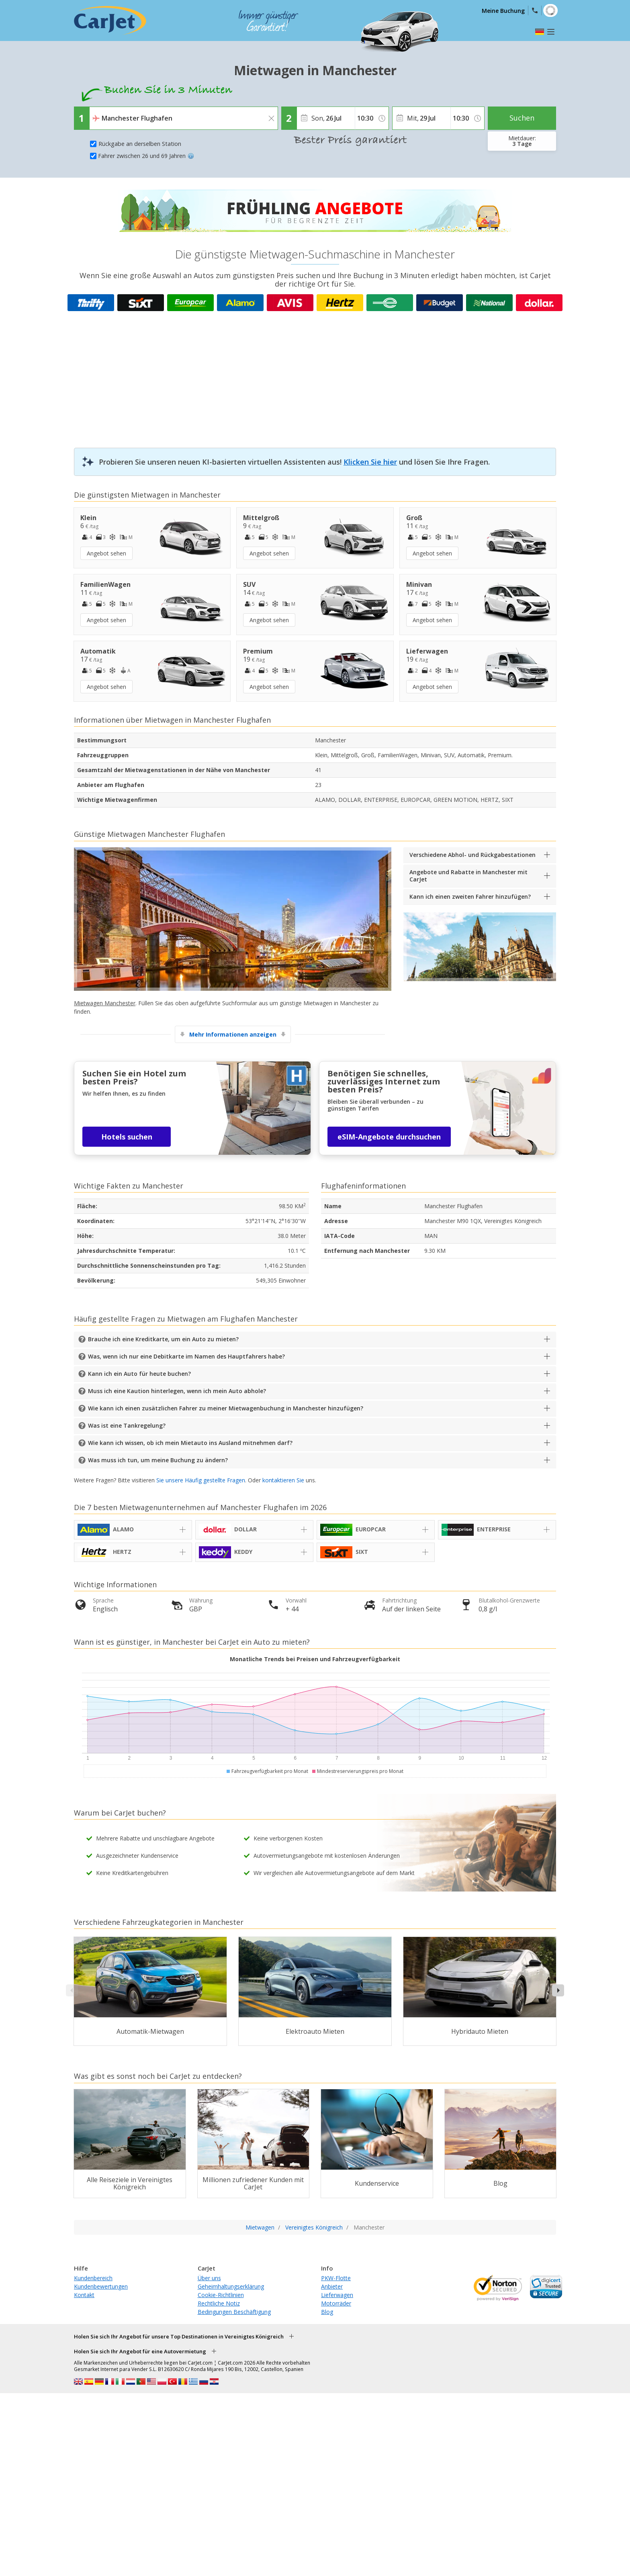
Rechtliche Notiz (219, 2303)
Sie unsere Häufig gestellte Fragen (200, 1480)
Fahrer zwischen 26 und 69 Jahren (146, 156)
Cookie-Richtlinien (221, 2295)
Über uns (209, 2278)
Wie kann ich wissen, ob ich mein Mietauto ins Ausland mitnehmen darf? (190, 1443)
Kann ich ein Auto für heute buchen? (139, 1373)
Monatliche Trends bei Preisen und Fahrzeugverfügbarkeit (315, 1659)
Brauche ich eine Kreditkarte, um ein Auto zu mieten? (163, 1339)
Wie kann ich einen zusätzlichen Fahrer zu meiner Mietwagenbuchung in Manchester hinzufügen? (225, 1408)
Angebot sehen (106, 553)
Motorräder (336, 2303)
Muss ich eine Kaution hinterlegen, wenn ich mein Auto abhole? (177, 1391)
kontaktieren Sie (283, 1480)
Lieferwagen (337, 2295)
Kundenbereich (93, 2278)
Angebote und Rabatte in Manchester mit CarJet (468, 875)
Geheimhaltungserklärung (231, 2286)
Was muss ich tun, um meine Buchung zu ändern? (158, 1460)
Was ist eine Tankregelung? (127, 1425)
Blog (327, 2312)
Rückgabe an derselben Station (139, 144)
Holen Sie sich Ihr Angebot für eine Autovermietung (140, 2351)
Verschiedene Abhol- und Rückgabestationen (472, 855)
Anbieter (332, 2286)
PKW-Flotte (336, 2278)
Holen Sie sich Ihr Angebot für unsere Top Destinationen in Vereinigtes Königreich (179, 2336)
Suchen (521, 118)
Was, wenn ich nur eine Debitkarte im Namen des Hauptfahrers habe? (186, 1356)
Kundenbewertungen (101, 2286)
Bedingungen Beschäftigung (234, 2312)
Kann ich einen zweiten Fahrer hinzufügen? (470, 896)
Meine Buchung (503, 10)
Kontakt (84, 2295)
